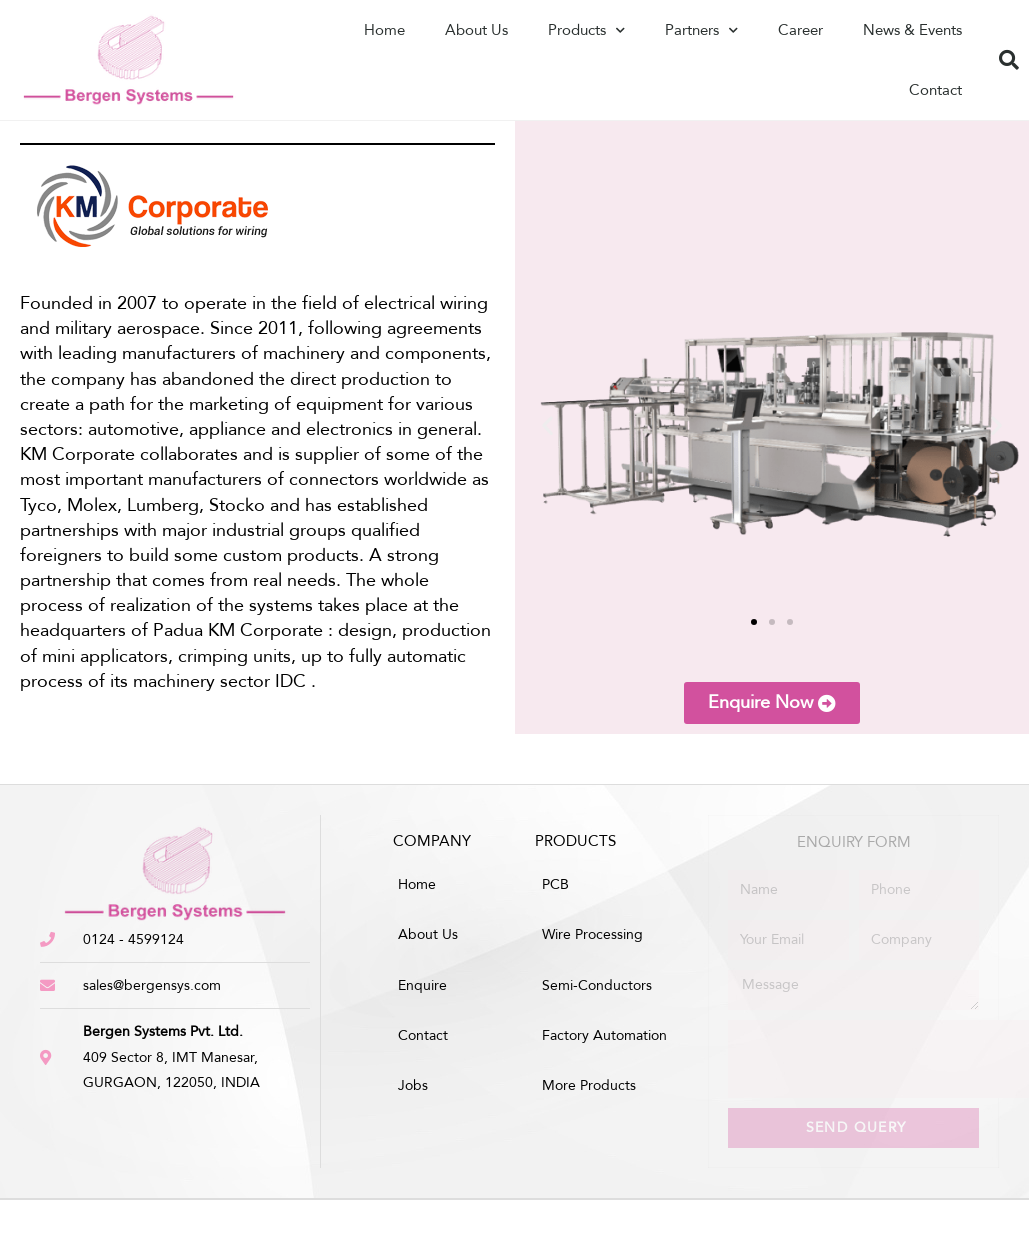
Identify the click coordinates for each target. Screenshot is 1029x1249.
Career (800, 30)
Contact (935, 90)
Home (384, 30)
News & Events (912, 30)
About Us (476, 30)
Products (586, 30)
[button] (547, 424)
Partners (701, 30)
